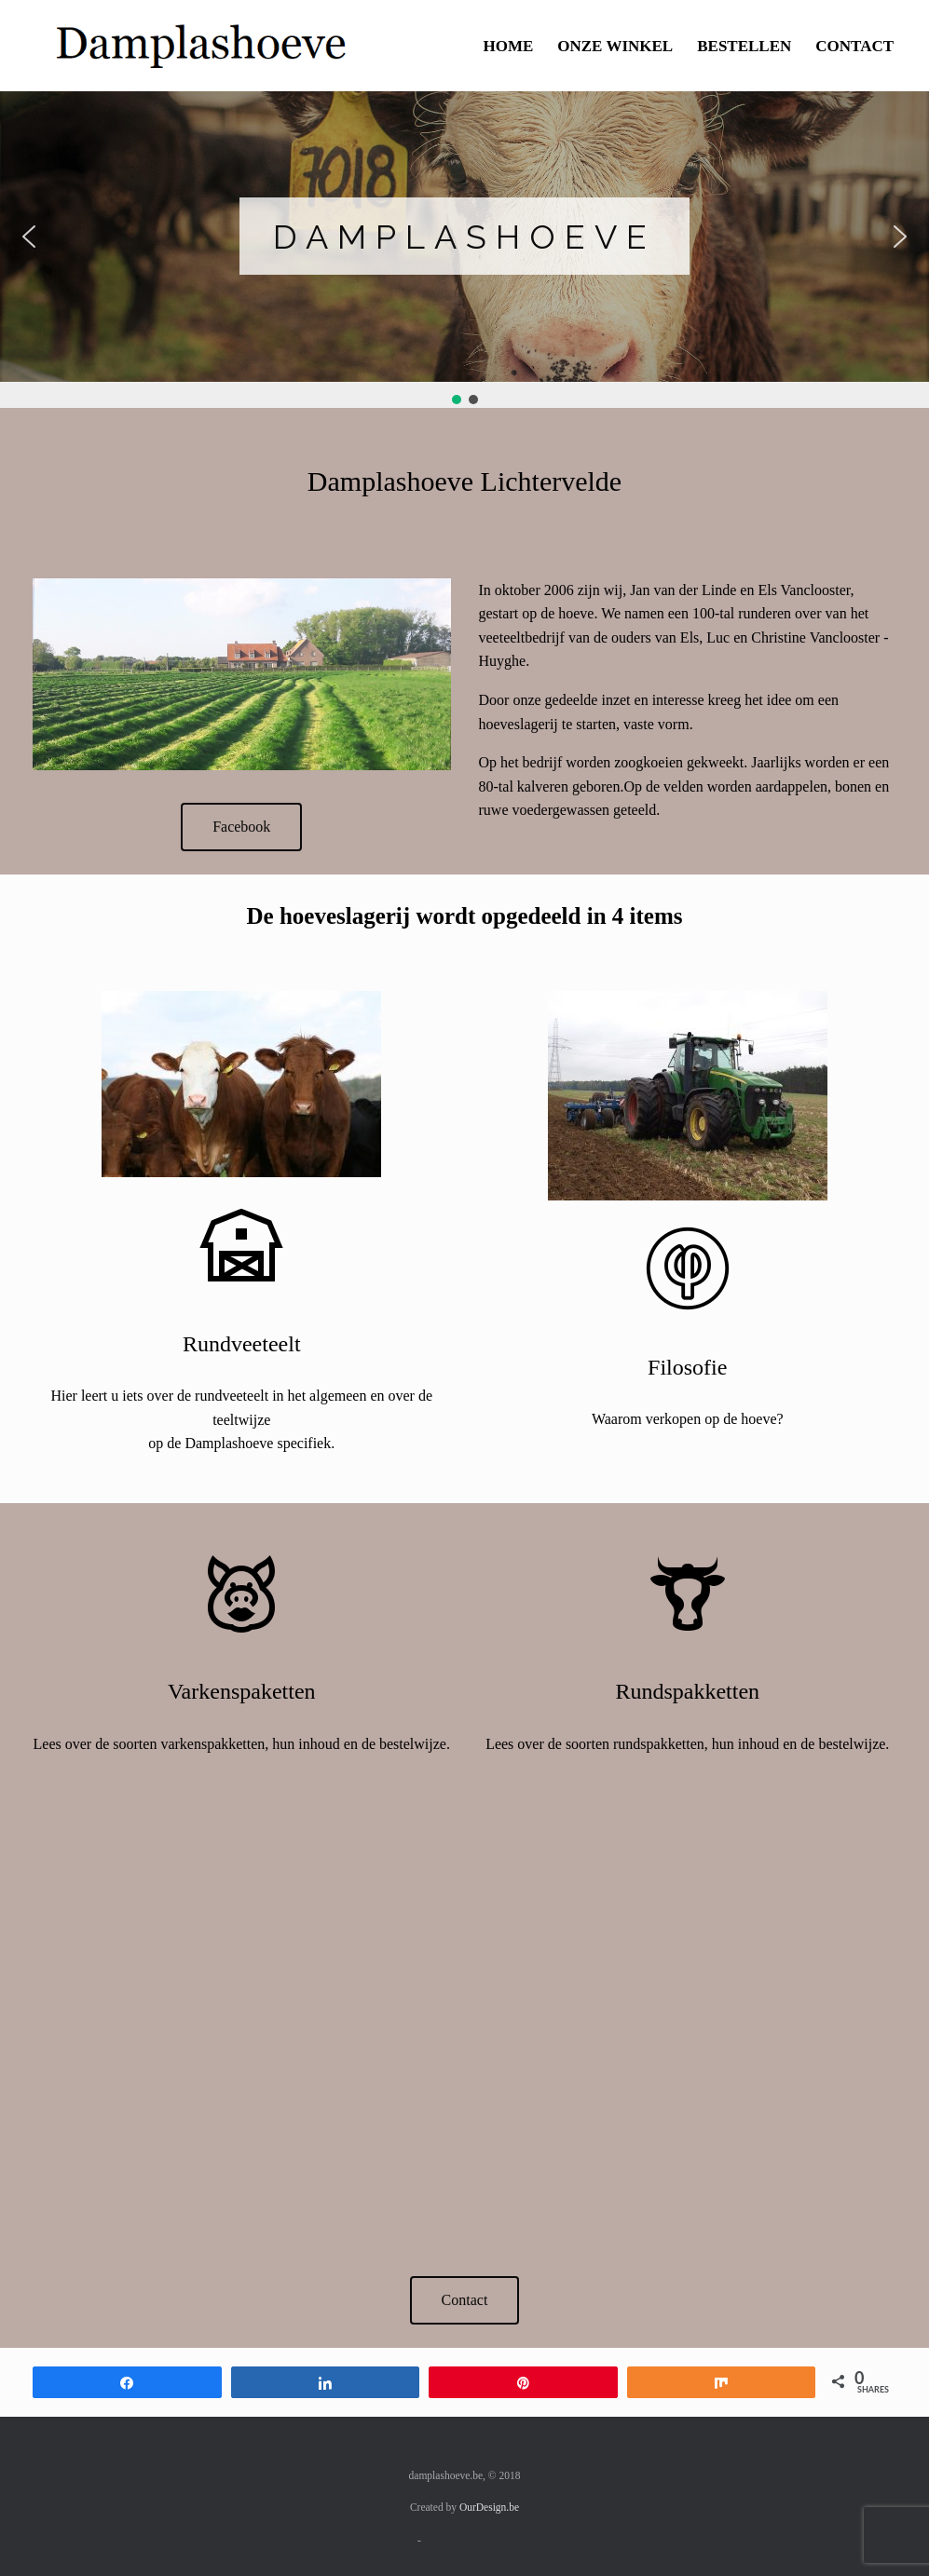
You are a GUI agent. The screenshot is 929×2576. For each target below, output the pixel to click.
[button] (29, 236)
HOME (508, 46)
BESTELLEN (744, 46)
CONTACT (854, 46)
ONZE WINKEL (615, 46)
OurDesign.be (489, 2507)
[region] (464, 249)
